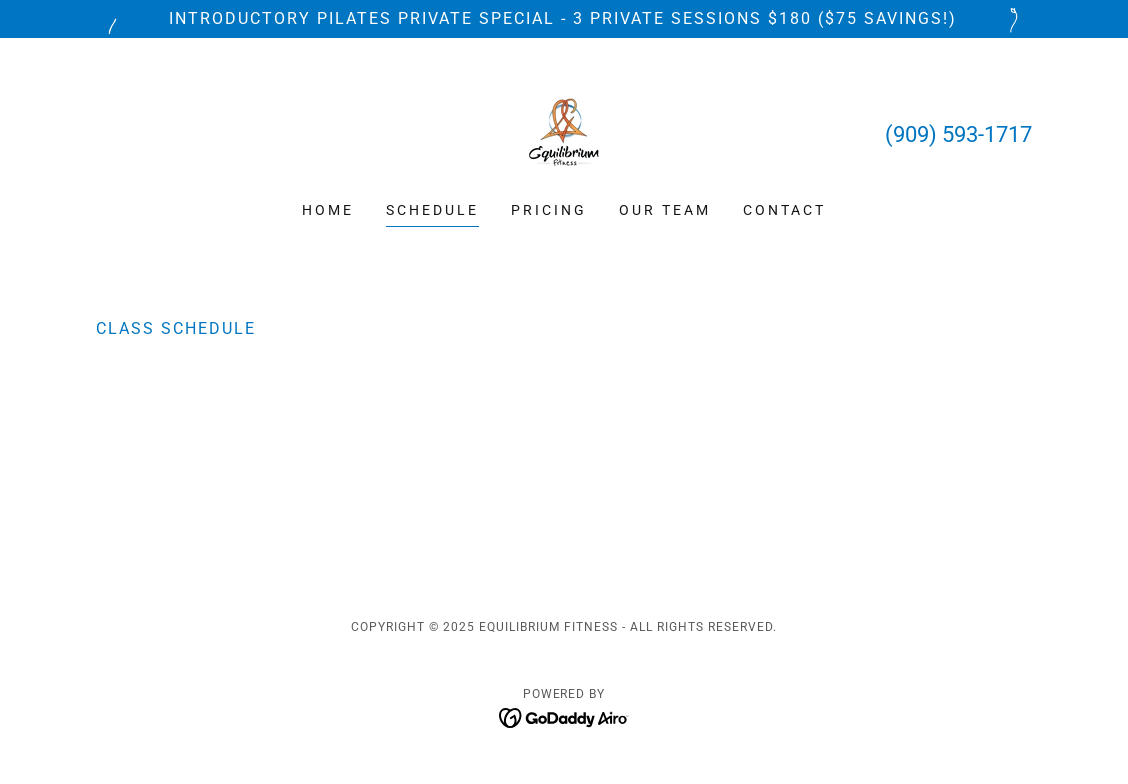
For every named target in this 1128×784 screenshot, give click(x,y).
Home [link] (328, 210)
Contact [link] (784, 210)
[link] (564, 132)
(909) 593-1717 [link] (958, 134)
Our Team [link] (665, 210)
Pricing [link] (549, 210)
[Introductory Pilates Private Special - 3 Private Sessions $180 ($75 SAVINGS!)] (564, 19)
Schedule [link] (432, 210)
